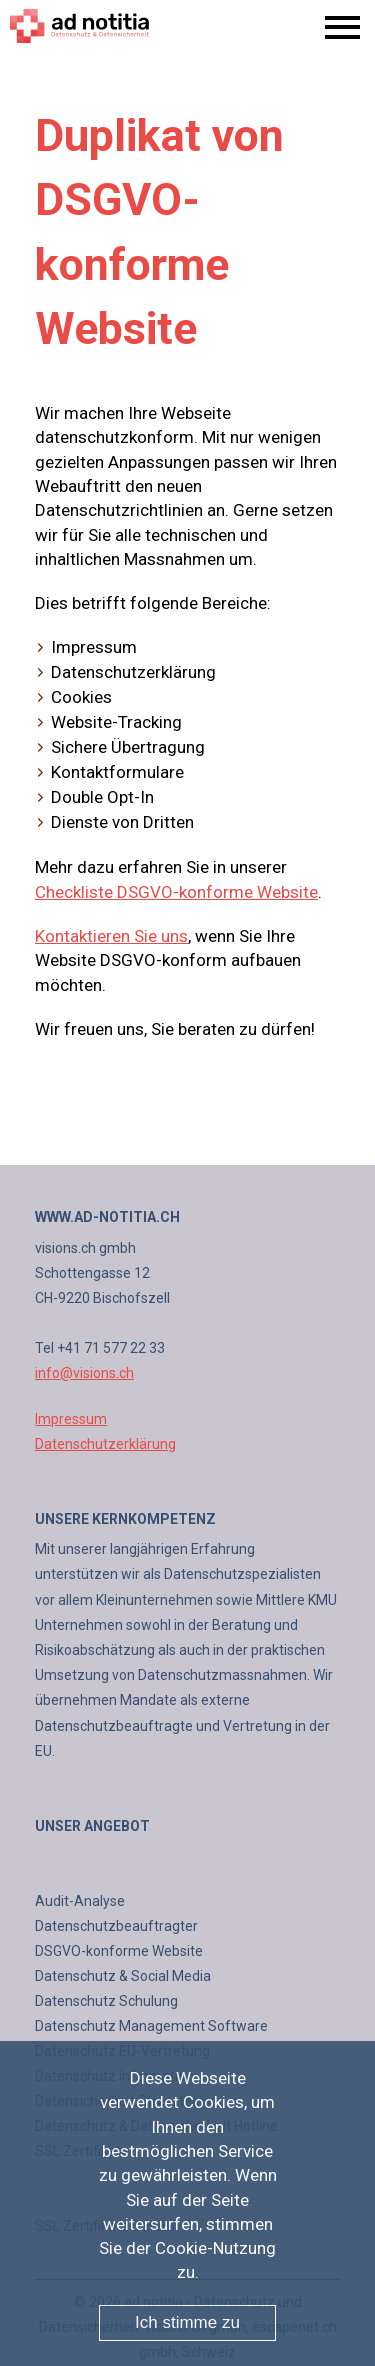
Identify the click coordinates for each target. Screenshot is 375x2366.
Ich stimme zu (187, 2322)
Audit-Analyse (80, 1901)
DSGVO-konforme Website (119, 1951)
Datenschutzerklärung (105, 1444)
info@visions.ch (84, 1373)
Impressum (71, 1419)
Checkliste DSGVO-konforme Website (176, 892)
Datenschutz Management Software (151, 2026)
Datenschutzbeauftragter (116, 1926)
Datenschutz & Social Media (123, 1976)
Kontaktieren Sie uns (111, 936)
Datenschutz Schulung (106, 2001)
